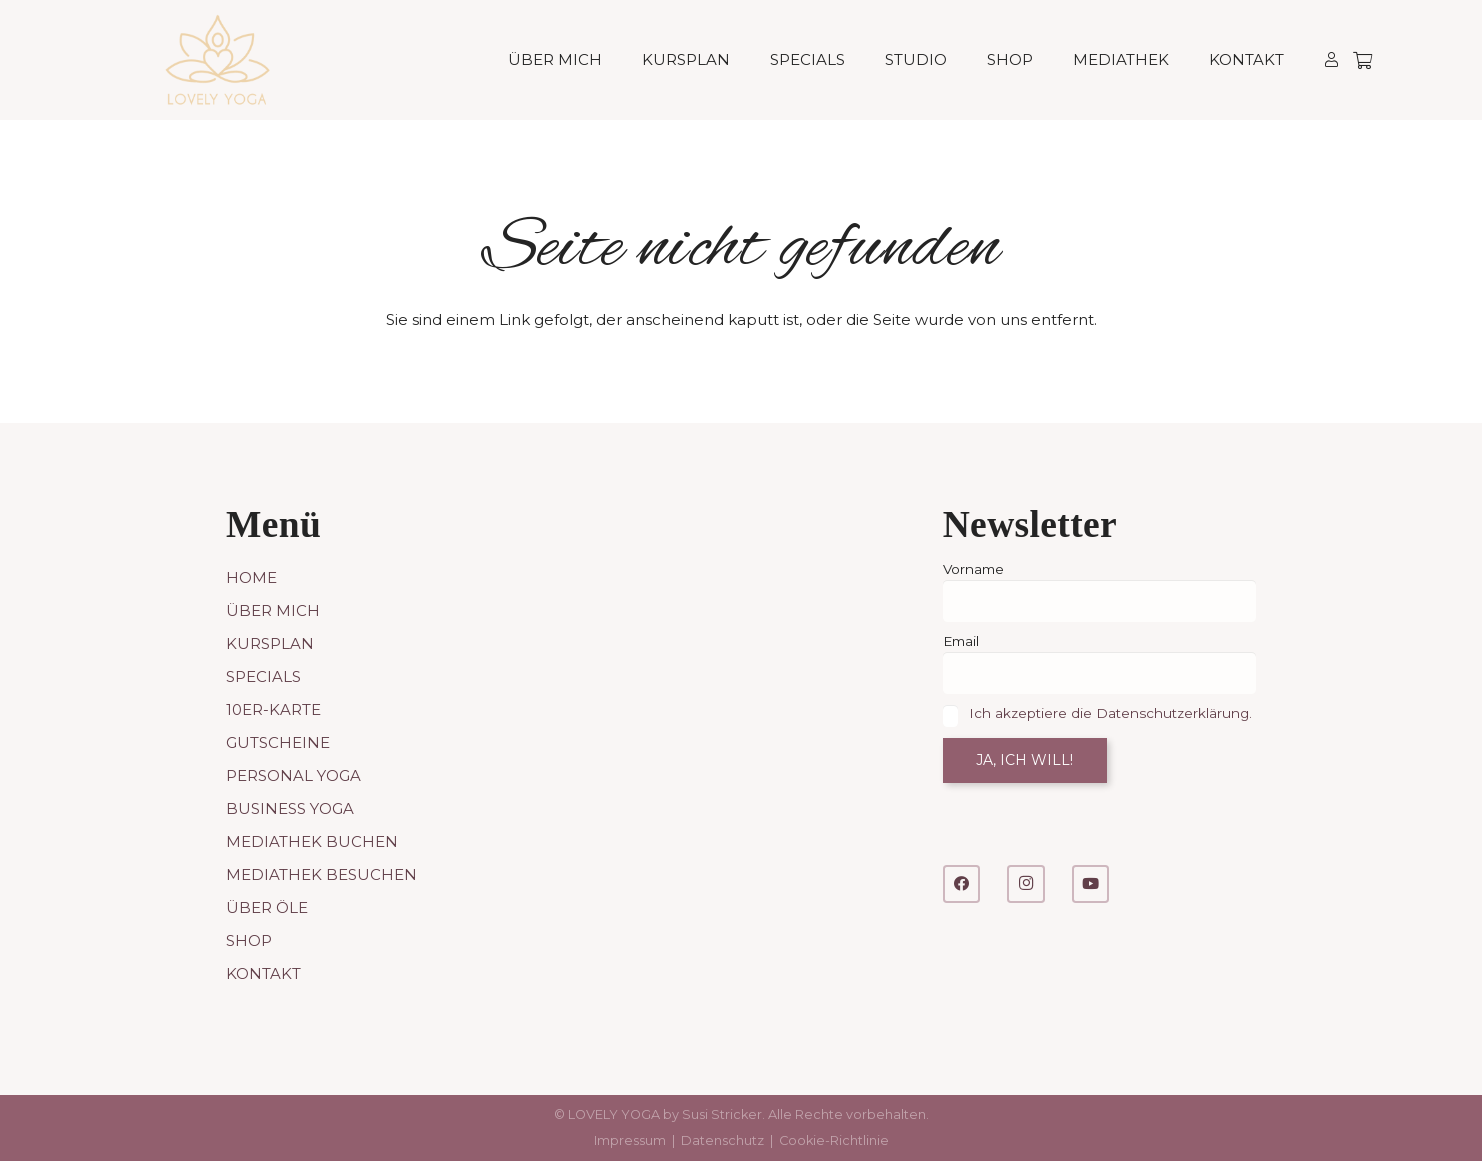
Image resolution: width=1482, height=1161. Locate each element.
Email (961, 641)
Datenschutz (722, 1140)
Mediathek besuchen (321, 874)
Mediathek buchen (312, 841)
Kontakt (263, 973)
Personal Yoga (293, 775)
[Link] (1331, 59)
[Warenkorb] (1362, 60)
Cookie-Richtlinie (834, 1140)
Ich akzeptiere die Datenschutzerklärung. (1110, 713)
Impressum (630, 1140)
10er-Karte (273, 709)
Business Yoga (290, 808)
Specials (263, 676)
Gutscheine (278, 742)
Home (251, 577)
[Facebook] (962, 884)
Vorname (973, 569)
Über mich (273, 610)
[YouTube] (1091, 884)
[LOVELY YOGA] (217, 60)
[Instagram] (1026, 884)
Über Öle (267, 907)
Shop (249, 940)
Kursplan (270, 643)
